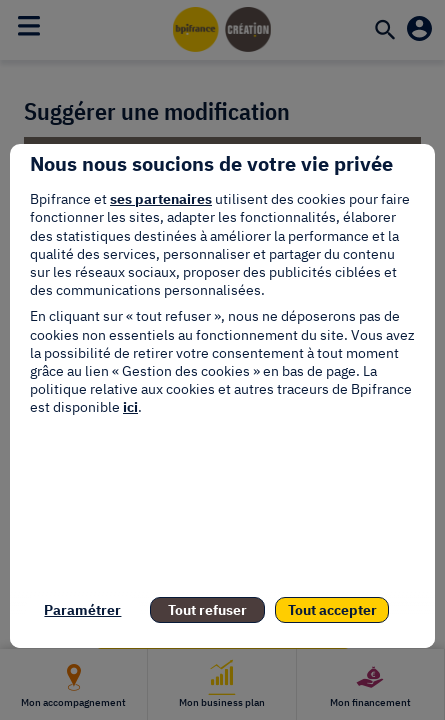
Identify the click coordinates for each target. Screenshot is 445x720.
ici (130, 407)
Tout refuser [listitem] (207, 610)
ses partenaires (161, 199)
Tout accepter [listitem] (332, 610)
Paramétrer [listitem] (82, 610)
